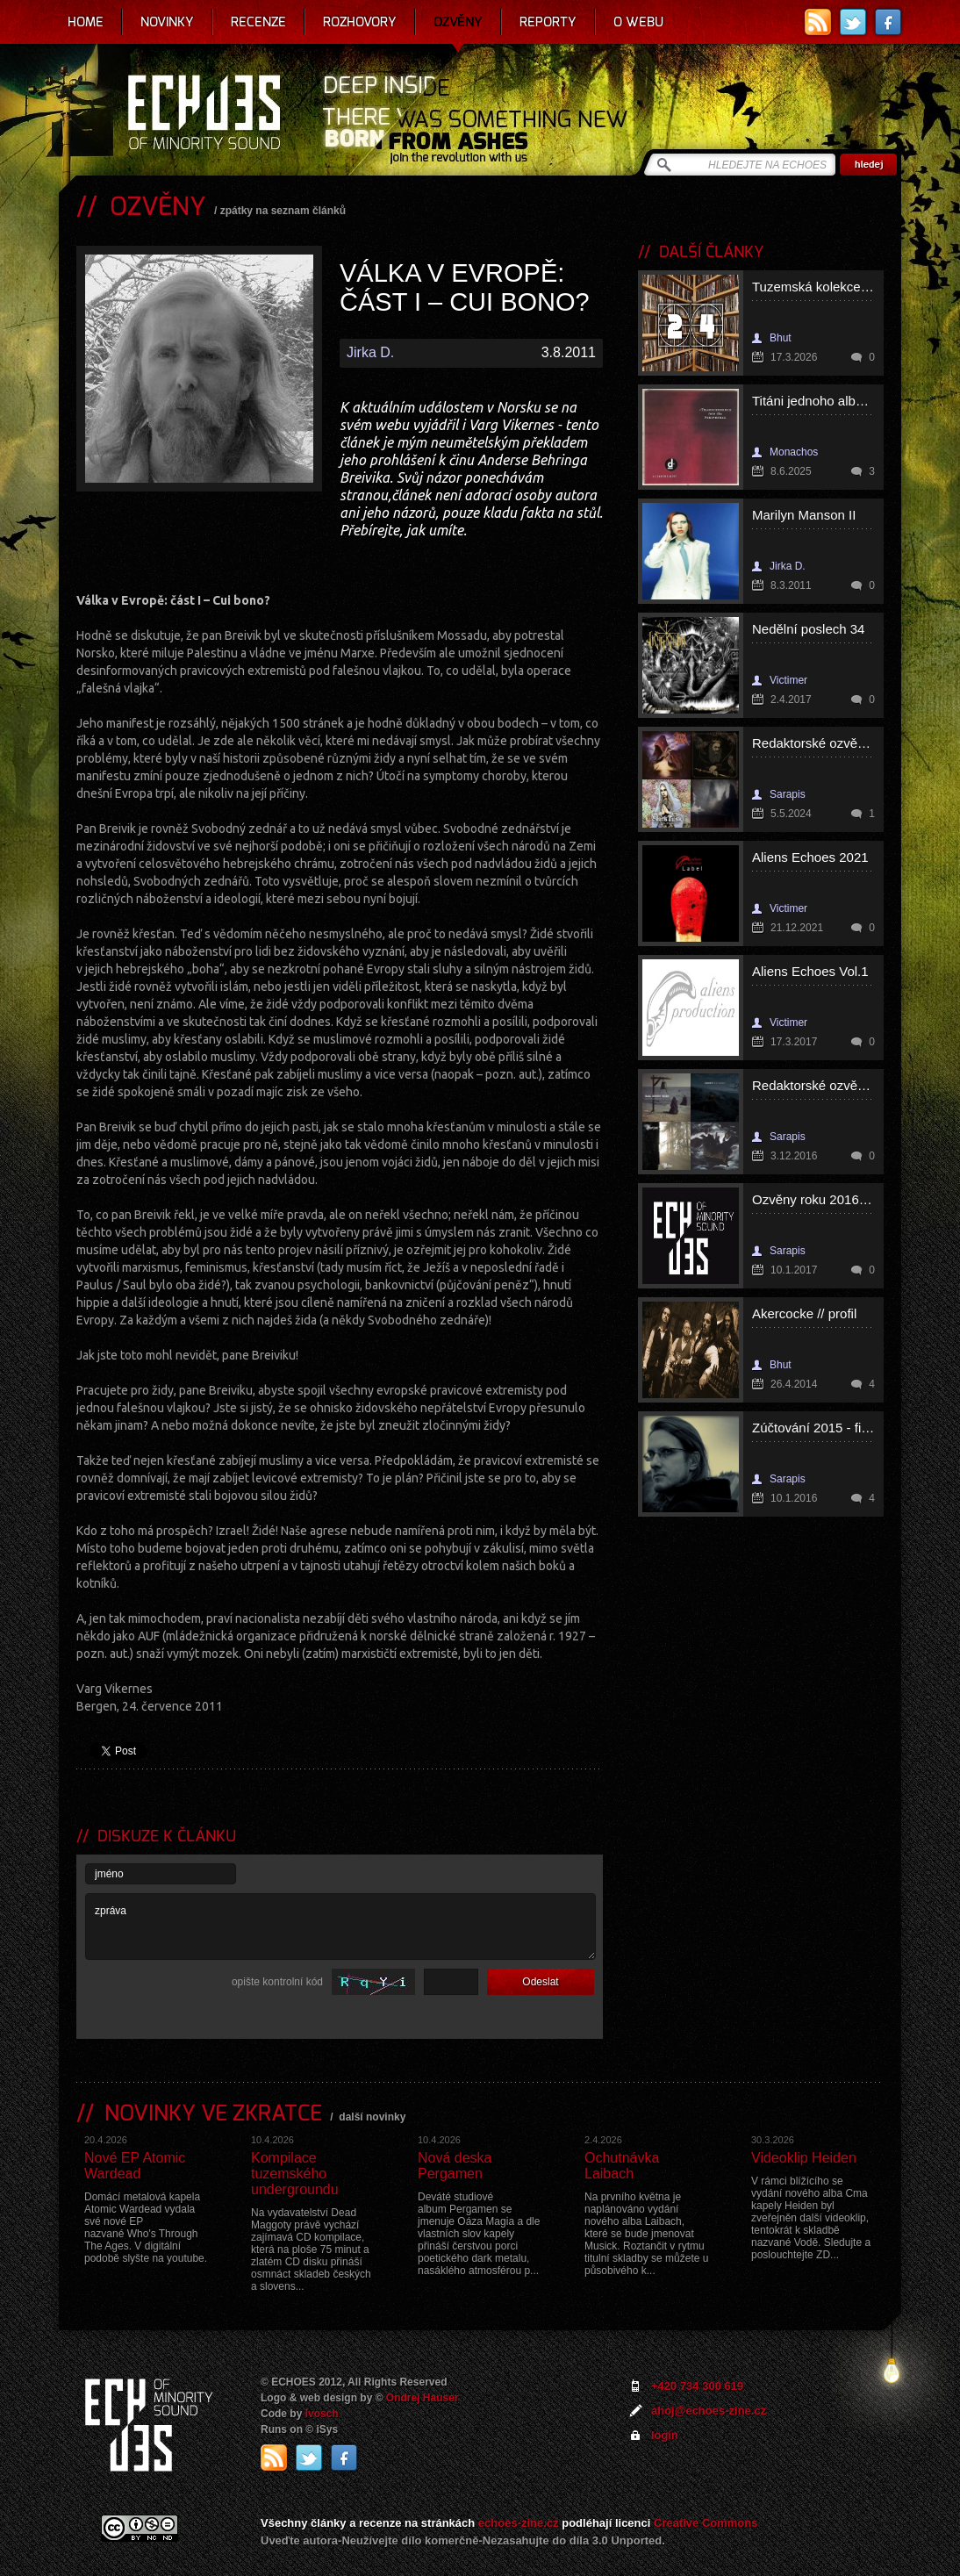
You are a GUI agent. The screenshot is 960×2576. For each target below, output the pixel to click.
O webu (638, 22)
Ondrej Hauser (422, 2398)
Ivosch (322, 2413)
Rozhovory (360, 22)
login (664, 2435)
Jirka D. (370, 352)
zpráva (340, 1926)
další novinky (372, 2117)
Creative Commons (705, 2522)
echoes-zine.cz (518, 2522)
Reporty (548, 22)
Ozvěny (458, 22)
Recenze (258, 22)
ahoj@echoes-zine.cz (708, 2410)
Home (86, 22)
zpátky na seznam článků (283, 211)
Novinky (167, 22)
